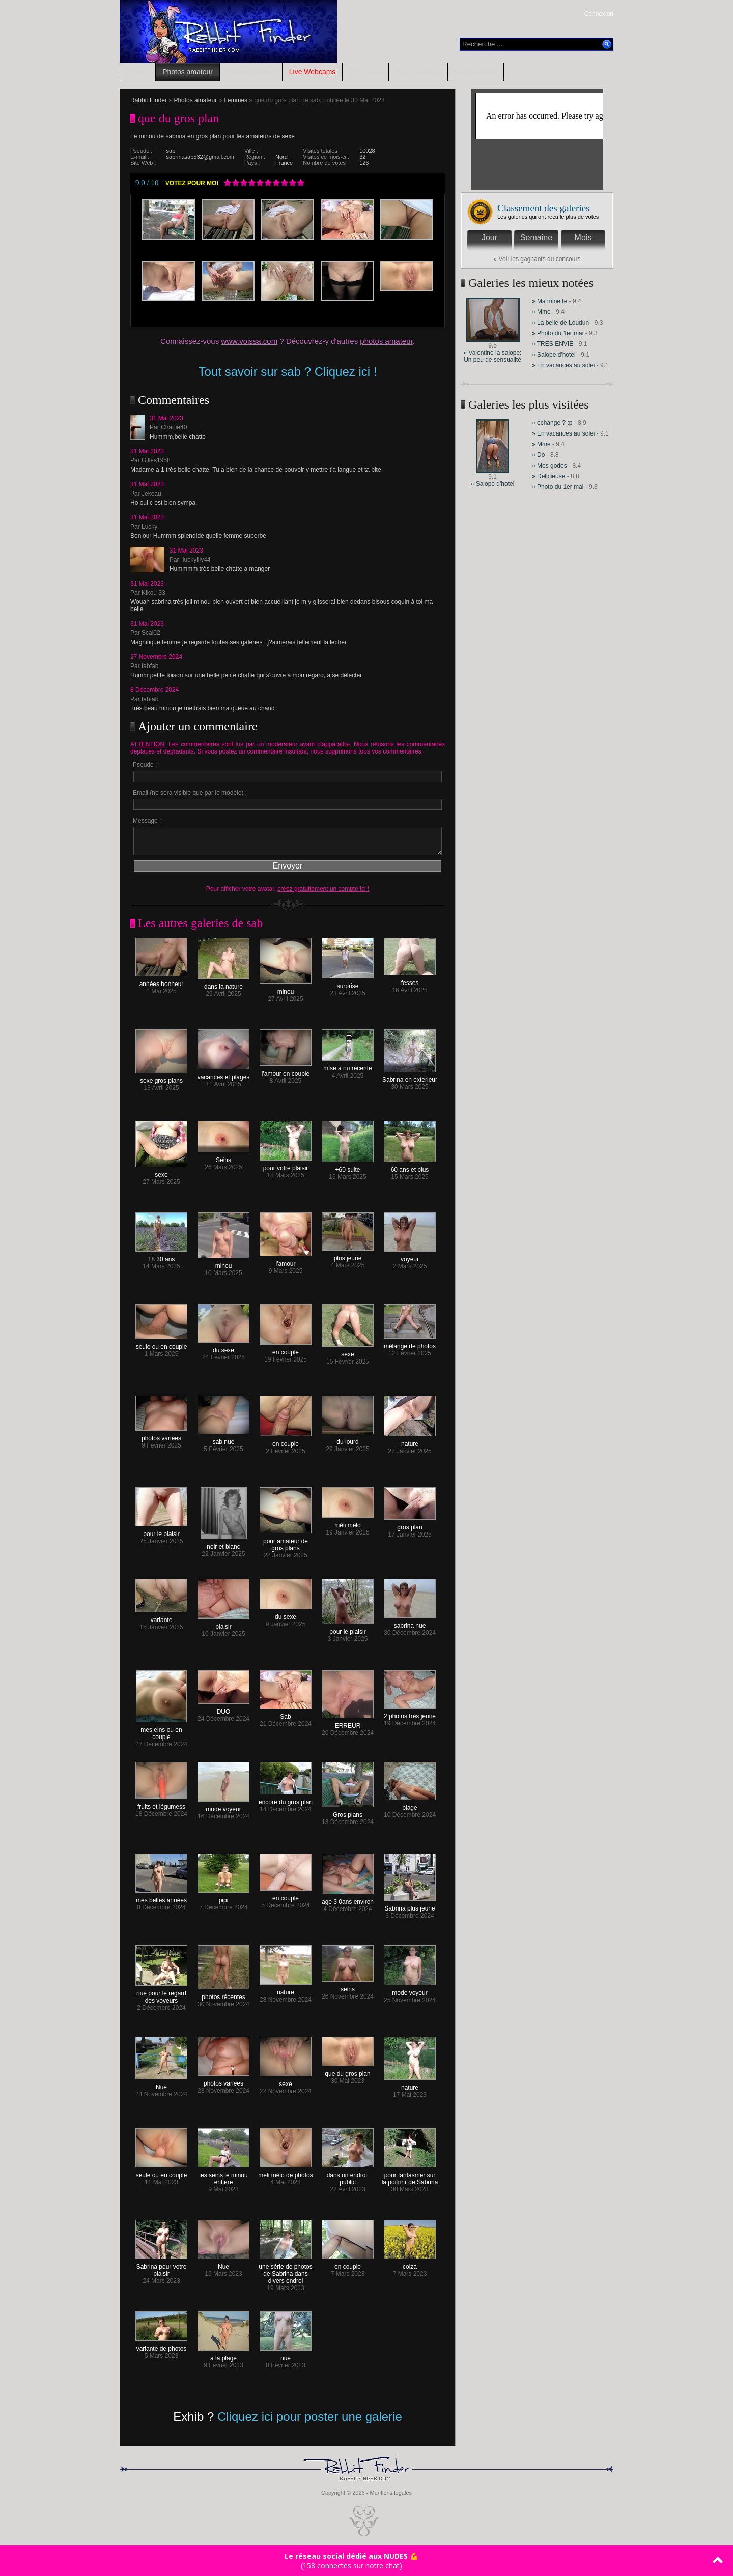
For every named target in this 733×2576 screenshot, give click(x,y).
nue (286, 2355)
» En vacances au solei (563, 365)
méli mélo (348, 1522)
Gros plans (348, 1812)
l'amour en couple (286, 1070)
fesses (410, 980)
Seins (223, 1157)
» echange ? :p (552, 422)
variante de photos (161, 2345)
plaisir (223, 1623)
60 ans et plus (410, 1167)
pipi (223, 1897)
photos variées (161, 1435)
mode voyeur (223, 1806)
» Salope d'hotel (554, 354)
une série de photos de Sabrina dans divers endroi (285, 2270)
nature (410, 1441)
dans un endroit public (348, 2176)
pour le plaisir (161, 1531)
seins (348, 1986)
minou (286, 988)
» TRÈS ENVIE (552, 344)
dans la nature (223, 983)
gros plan (410, 1524)
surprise (348, 983)
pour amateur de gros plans (286, 1542)
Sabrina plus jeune (410, 1905)
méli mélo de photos (285, 2172)
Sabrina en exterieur (409, 1076)
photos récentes (223, 1994)
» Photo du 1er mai (557, 333)
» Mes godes (550, 465)
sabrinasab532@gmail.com (200, 157)
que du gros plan (348, 2071)
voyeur (410, 1256)
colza (410, 2263)
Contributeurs (476, 72)
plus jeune (348, 1255)
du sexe (223, 1347)
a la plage (223, 2355)
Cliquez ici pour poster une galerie (309, 2416)
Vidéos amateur (251, 72)
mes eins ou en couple (161, 1731)
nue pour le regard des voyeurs (161, 1994)
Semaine (536, 237)
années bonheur (161, 981)
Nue (161, 2084)
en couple (286, 1349)
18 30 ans (161, 1256)
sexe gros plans (161, 1078)
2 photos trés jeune (410, 1713)
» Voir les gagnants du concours (537, 259)
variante (161, 1617)
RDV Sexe (365, 72)
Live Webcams (312, 72)
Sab (286, 1713)
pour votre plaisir (286, 1165)
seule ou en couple (161, 1344)
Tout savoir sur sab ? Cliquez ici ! (288, 372)
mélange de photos (410, 1343)
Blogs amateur (418, 72)
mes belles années (161, 1897)
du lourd (348, 1439)
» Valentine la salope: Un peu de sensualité (493, 356)
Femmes (235, 100)
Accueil (137, 72)
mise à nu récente (348, 1065)
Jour (489, 237)
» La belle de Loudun (561, 322)
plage (410, 1805)
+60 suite (348, 1167)
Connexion (598, 13)
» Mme (541, 311)
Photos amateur (187, 72)
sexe (161, 1172)
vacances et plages (224, 1074)
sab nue (223, 1439)
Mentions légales (391, 2493)
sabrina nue (410, 1622)
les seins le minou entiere (223, 2176)
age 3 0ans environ (348, 1899)
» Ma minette (550, 301)
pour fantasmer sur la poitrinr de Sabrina (410, 2176)
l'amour (286, 1261)
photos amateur (386, 341)
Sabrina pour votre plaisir (161, 2267)
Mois (583, 237)
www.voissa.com (249, 341)
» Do (538, 454)
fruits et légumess (161, 1804)
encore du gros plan (286, 1799)
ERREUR (348, 1723)
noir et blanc (224, 1544)
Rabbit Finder (148, 100)
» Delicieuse (549, 476)
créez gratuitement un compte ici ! (323, 888)
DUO (223, 1708)
